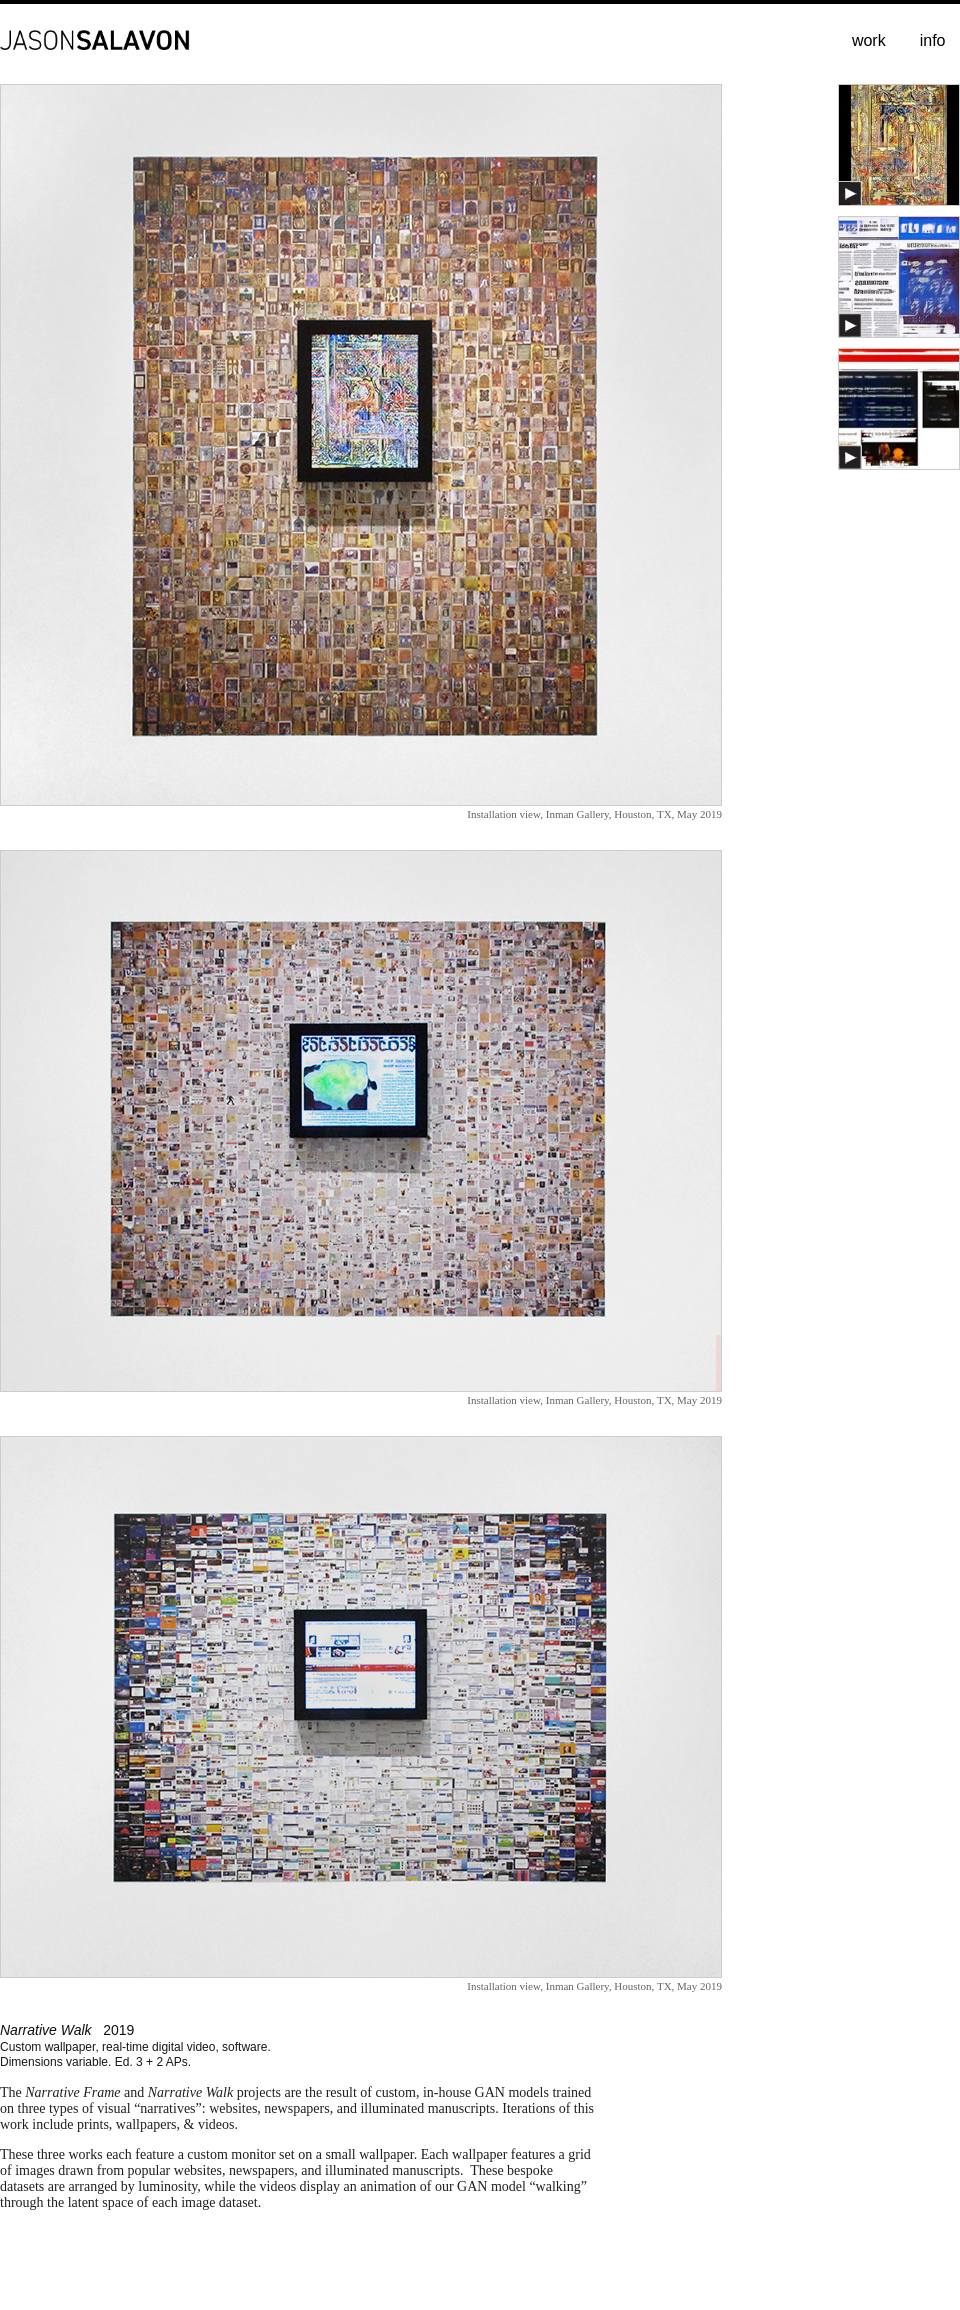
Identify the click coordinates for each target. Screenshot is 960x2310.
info (933, 40)
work (869, 40)
